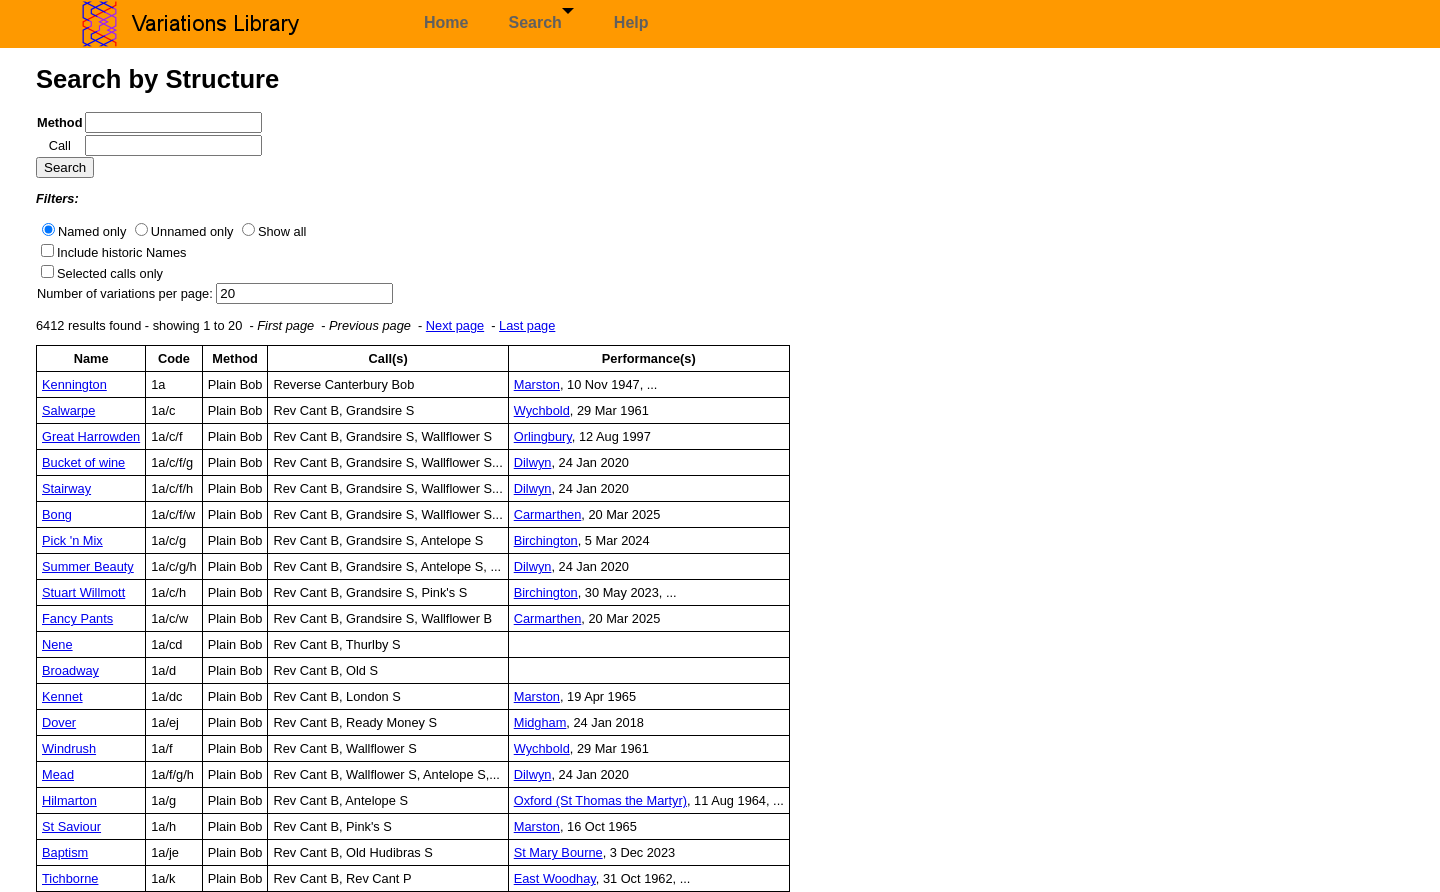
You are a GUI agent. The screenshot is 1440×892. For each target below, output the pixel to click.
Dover (59, 722)
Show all (282, 231)
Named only (92, 231)
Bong (57, 514)
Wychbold (542, 410)
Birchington (546, 540)
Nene (57, 644)
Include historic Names (121, 252)
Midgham (540, 722)
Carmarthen (548, 514)
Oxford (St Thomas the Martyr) (600, 800)
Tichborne (70, 878)
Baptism (65, 852)
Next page (455, 325)
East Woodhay (555, 878)
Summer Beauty (88, 566)
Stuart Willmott (83, 592)
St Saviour (71, 826)
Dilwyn (533, 462)
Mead (58, 774)
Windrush (69, 748)
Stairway (66, 488)
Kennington (74, 384)
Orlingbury (543, 436)
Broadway (70, 670)
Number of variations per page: (126, 293)
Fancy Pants (77, 618)
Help (631, 22)
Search (540, 19)
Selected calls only (110, 273)
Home (446, 22)
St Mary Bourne (558, 852)
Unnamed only (192, 231)
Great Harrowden (91, 436)
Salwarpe (68, 410)
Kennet (62, 696)
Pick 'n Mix (72, 540)
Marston (537, 384)
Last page (527, 325)
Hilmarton (69, 800)
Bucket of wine (83, 462)
